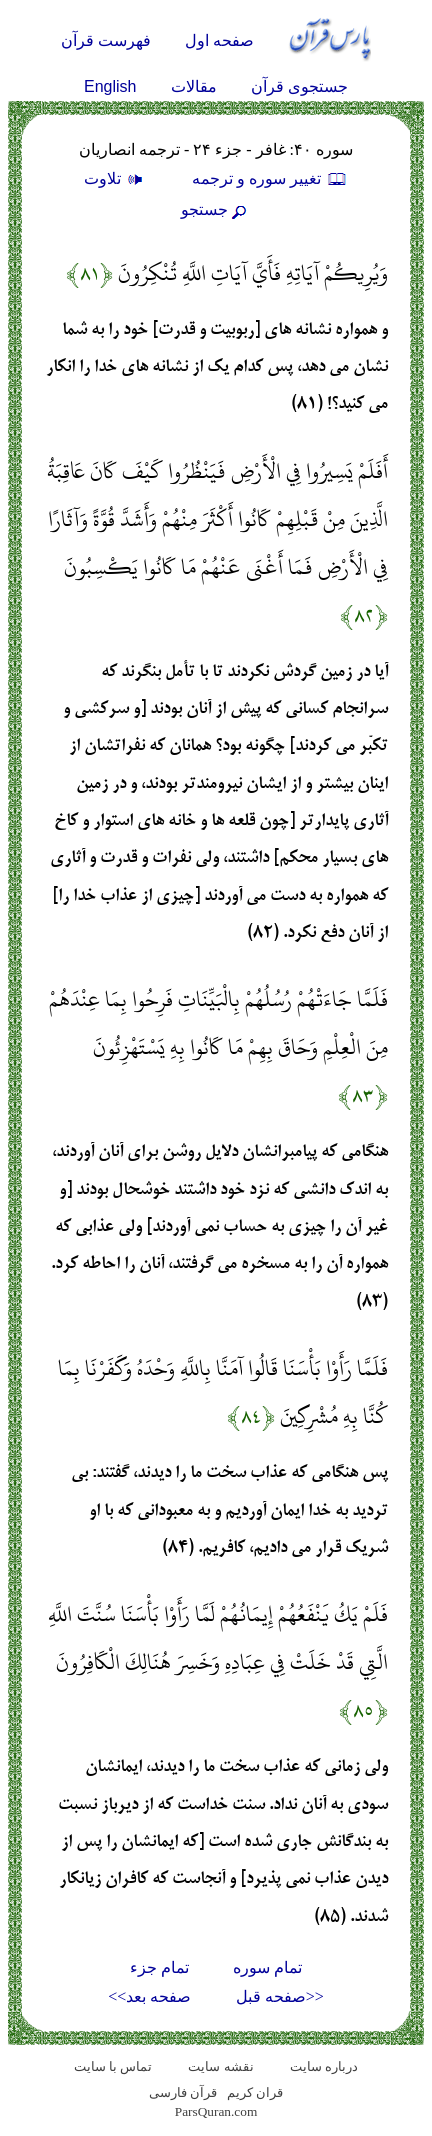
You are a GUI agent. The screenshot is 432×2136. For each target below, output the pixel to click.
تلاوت (116, 178)
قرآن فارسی (183, 2092)
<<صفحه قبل (280, 1996)
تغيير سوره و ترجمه (270, 178)
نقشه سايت (220, 2066)
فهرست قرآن (106, 40)
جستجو (216, 209)
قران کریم (255, 2092)
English (110, 86)
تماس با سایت (113, 2066)
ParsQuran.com (216, 2111)
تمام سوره (267, 1967)
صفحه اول (219, 40)
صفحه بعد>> (149, 1996)
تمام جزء (159, 1967)
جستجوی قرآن (299, 86)
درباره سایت (324, 2066)
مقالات (194, 86)
